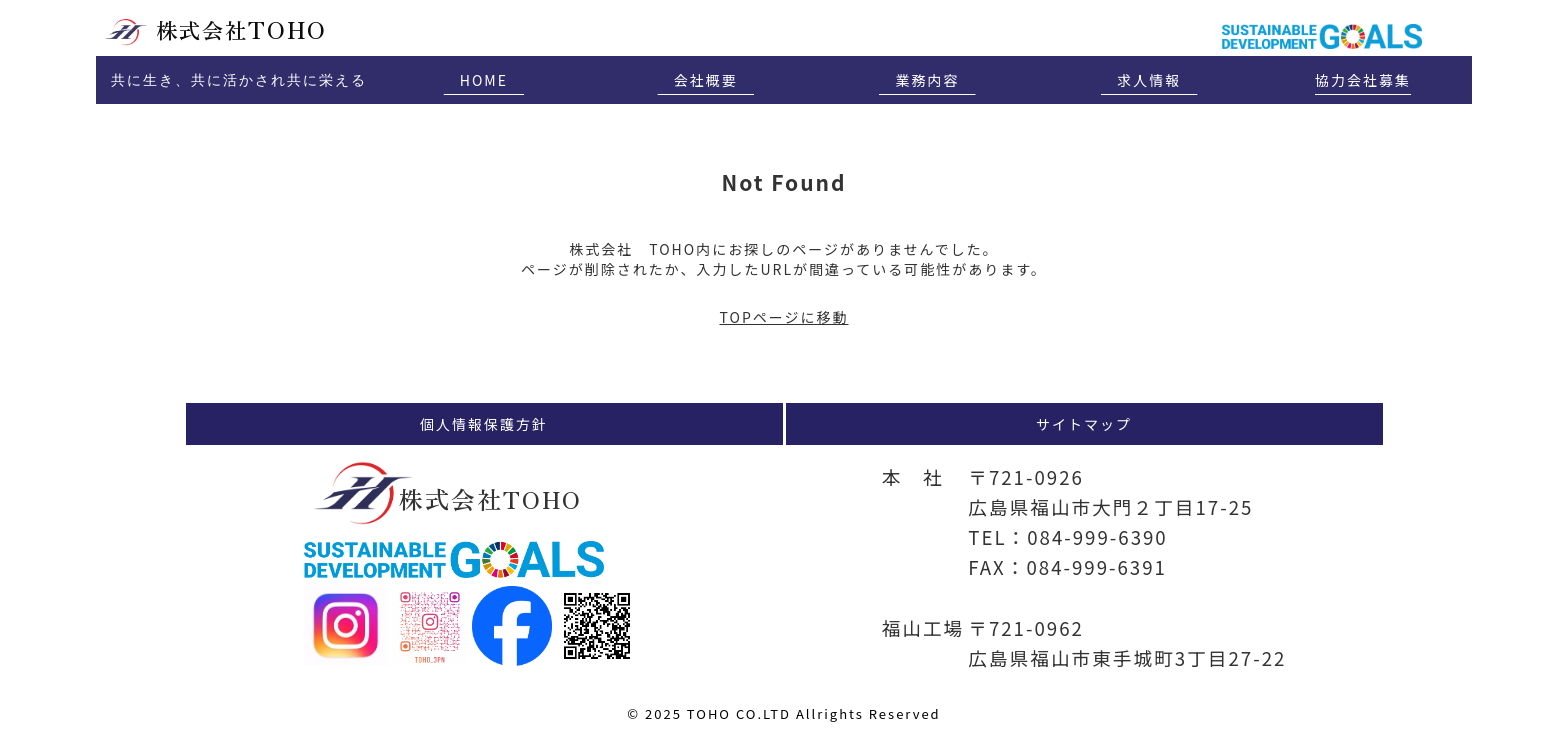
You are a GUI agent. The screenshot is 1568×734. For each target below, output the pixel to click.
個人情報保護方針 (484, 424)
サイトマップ (1084, 424)
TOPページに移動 (784, 317)
